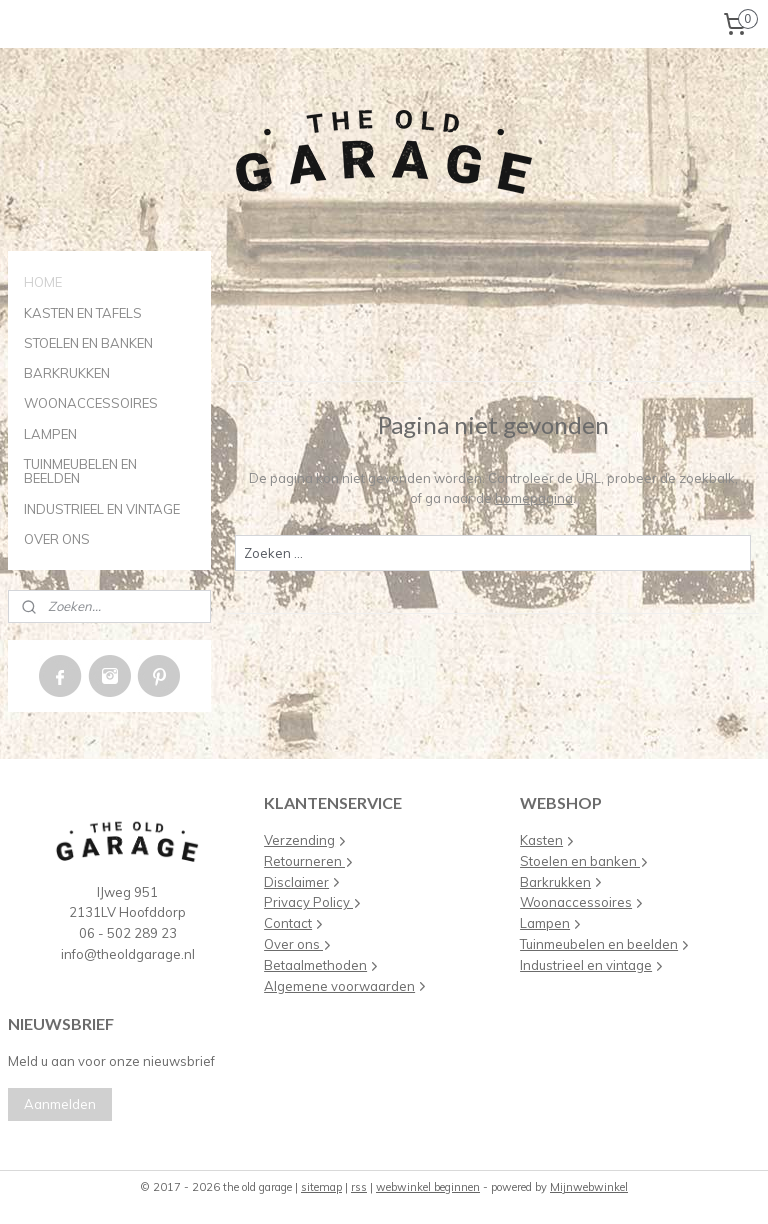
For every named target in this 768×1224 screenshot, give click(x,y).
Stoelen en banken (580, 861)
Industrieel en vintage (586, 965)
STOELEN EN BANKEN (88, 343)
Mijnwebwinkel (589, 1187)
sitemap (321, 1187)
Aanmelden (60, 1104)
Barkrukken (555, 882)
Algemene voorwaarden (339, 986)
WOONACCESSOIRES (91, 403)
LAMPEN (50, 434)
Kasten (541, 840)
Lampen (545, 923)
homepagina (535, 498)
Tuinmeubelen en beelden (599, 944)
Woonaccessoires (576, 902)
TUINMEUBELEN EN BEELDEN (80, 471)
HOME (43, 282)
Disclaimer (296, 882)
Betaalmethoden (315, 965)
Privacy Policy (308, 902)
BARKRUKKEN (67, 373)
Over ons (293, 944)
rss (359, 1187)
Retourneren (308, 861)
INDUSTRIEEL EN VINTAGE (102, 509)
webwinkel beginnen (428, 1187)
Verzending (299, 840)
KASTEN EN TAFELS (83, 313)
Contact (288, 923)
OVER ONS (57, 539)
